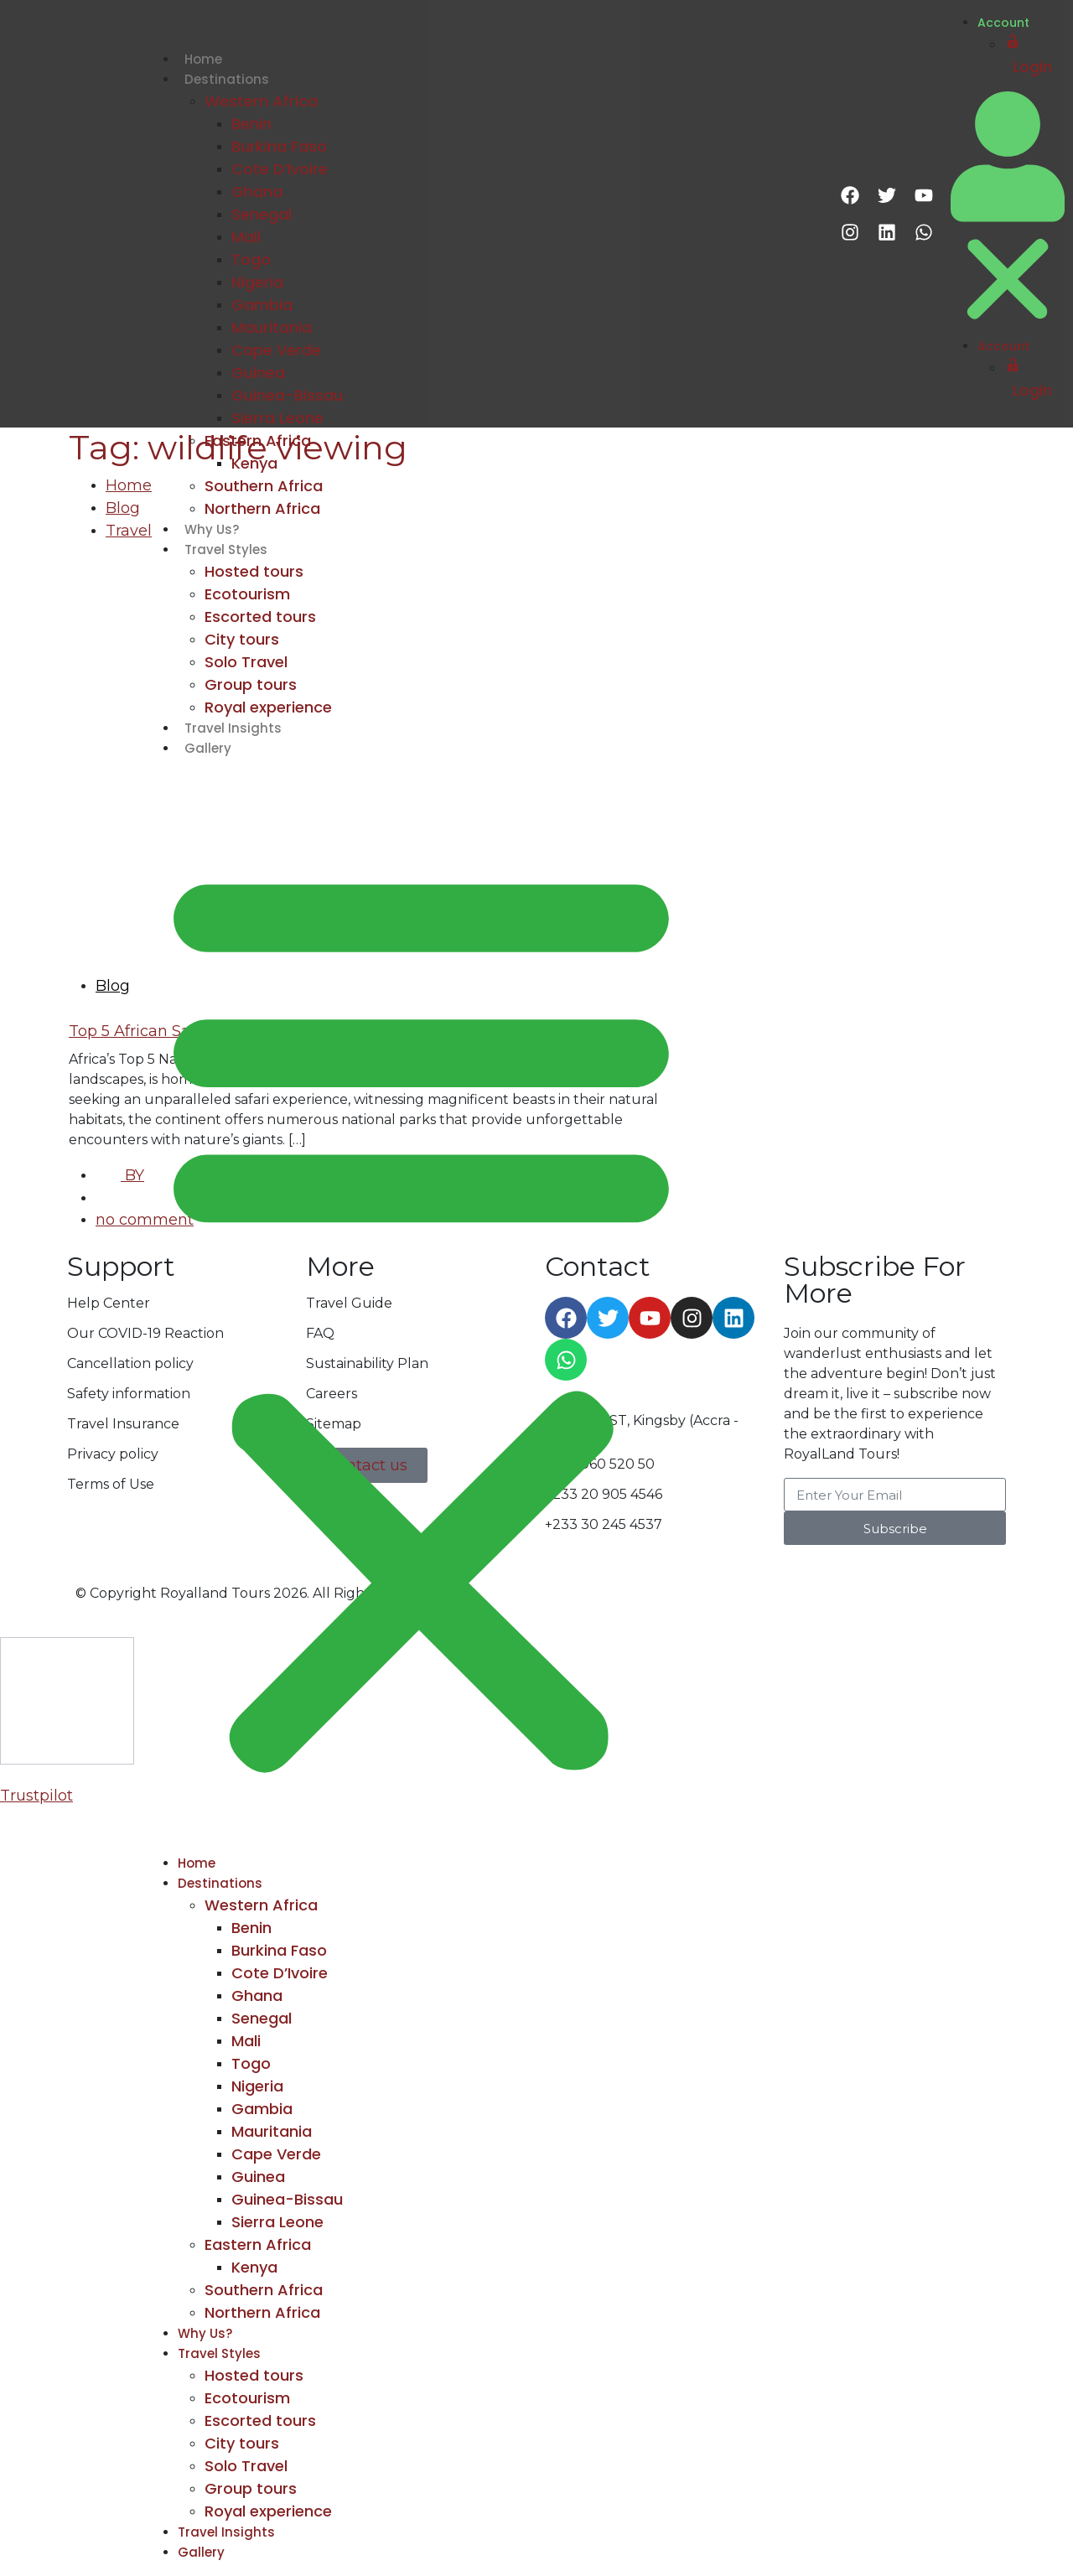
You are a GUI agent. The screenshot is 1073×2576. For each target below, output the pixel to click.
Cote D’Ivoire (279, 168)
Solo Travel (246, 661)
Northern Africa (262, 508)
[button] (421, 1312)
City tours (242, 639)
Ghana (257, 191)
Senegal (261, 214)
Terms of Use (110, 1484)
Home (203, 59)
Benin (251, 123)
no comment (145, 1219)
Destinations (226, 79)
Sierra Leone (277, 417)
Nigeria (257, 282)
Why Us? (211, 529)
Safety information (128, 1394)
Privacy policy (112, 1454)
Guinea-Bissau (287, 395)
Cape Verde (276, 349)
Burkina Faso (279, 146)
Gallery (207, 748)
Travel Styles (225, 549)
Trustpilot (36, 1795)
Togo (251, 259)
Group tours (251, 684)
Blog (123, 508)
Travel (129, 530)
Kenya (254, 463)
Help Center (108, 1303)
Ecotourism (247, 593)
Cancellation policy (130, 1363)
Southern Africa (264, 485)
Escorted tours (260, 616)
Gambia (262, 304)
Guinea (258, 372)
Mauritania (271, 327)
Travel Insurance (123, 1424)
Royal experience (268, 707)
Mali (246, 236)
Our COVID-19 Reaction (145, 1333)
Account (1003, 22)
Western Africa (261, 101)
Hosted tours (254, 571)
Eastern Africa (258, 440)
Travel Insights (233, 728)
